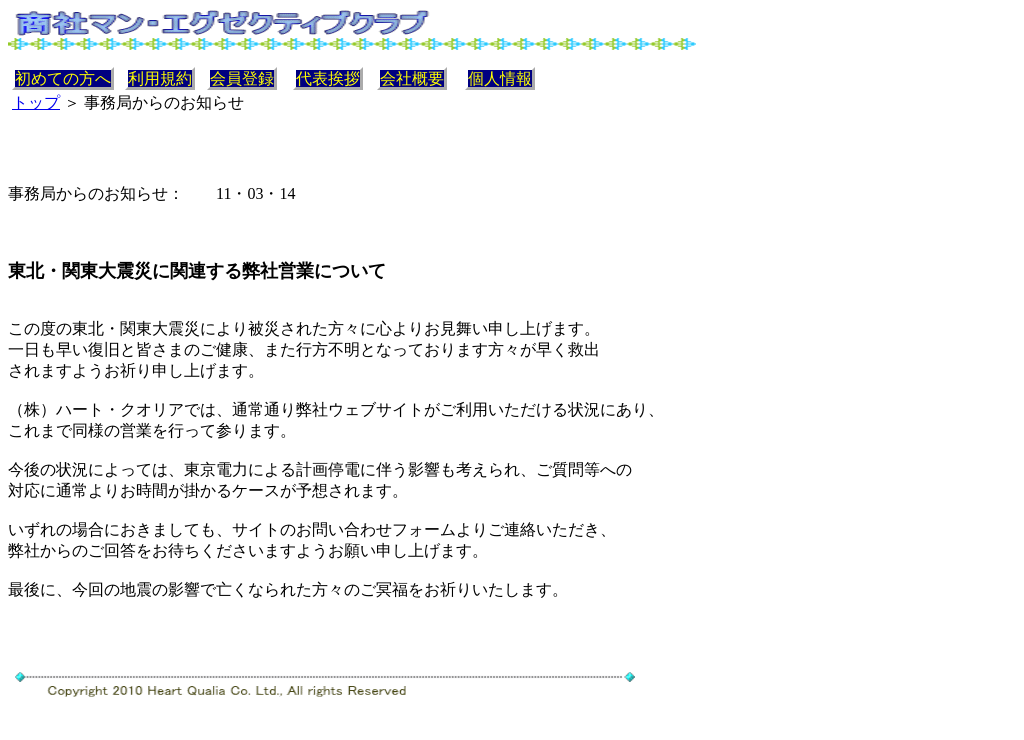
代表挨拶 (328, 78)
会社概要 (412, 78)
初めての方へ (63, 78)
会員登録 (242, 78)
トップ (36, 102)
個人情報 (500, 78)
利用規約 (160, 78)
